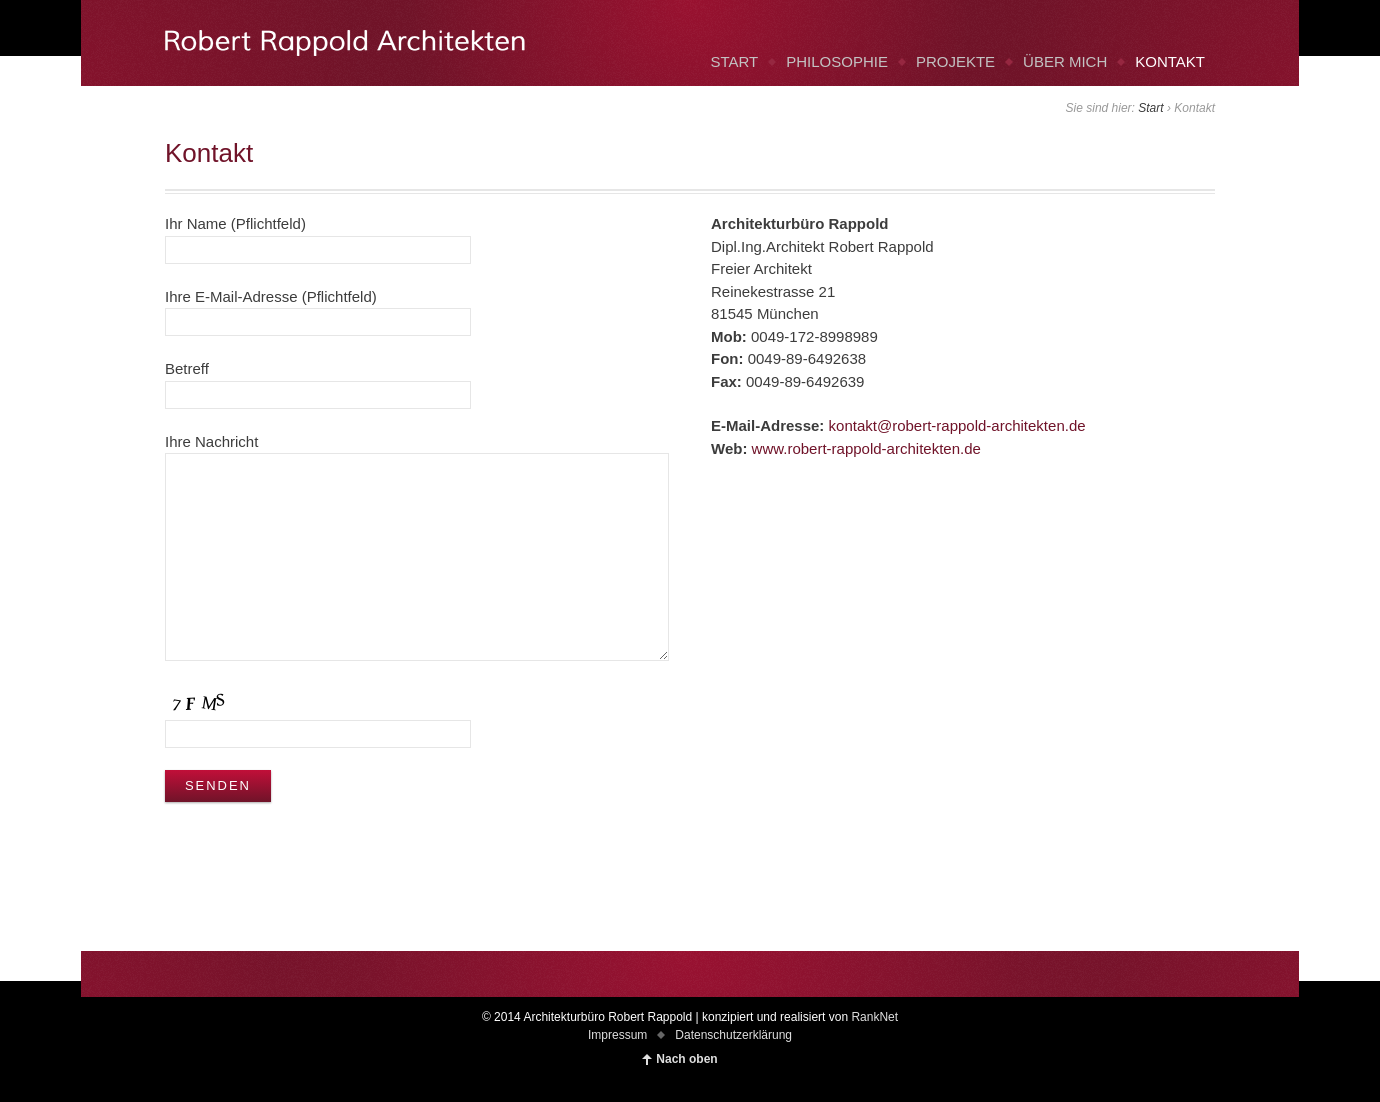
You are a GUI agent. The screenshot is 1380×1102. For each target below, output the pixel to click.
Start (1150, 108)
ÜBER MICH (1065, 61)
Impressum (617, 1035)
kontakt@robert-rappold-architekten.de (957, 425)
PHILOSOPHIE (837, 61)
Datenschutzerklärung (733, 1035)
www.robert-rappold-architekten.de (866, 448)
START (734, 61)
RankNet (874, 1017)
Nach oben (686, 1059)
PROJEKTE (955, 61)
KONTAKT (1170, 61)
